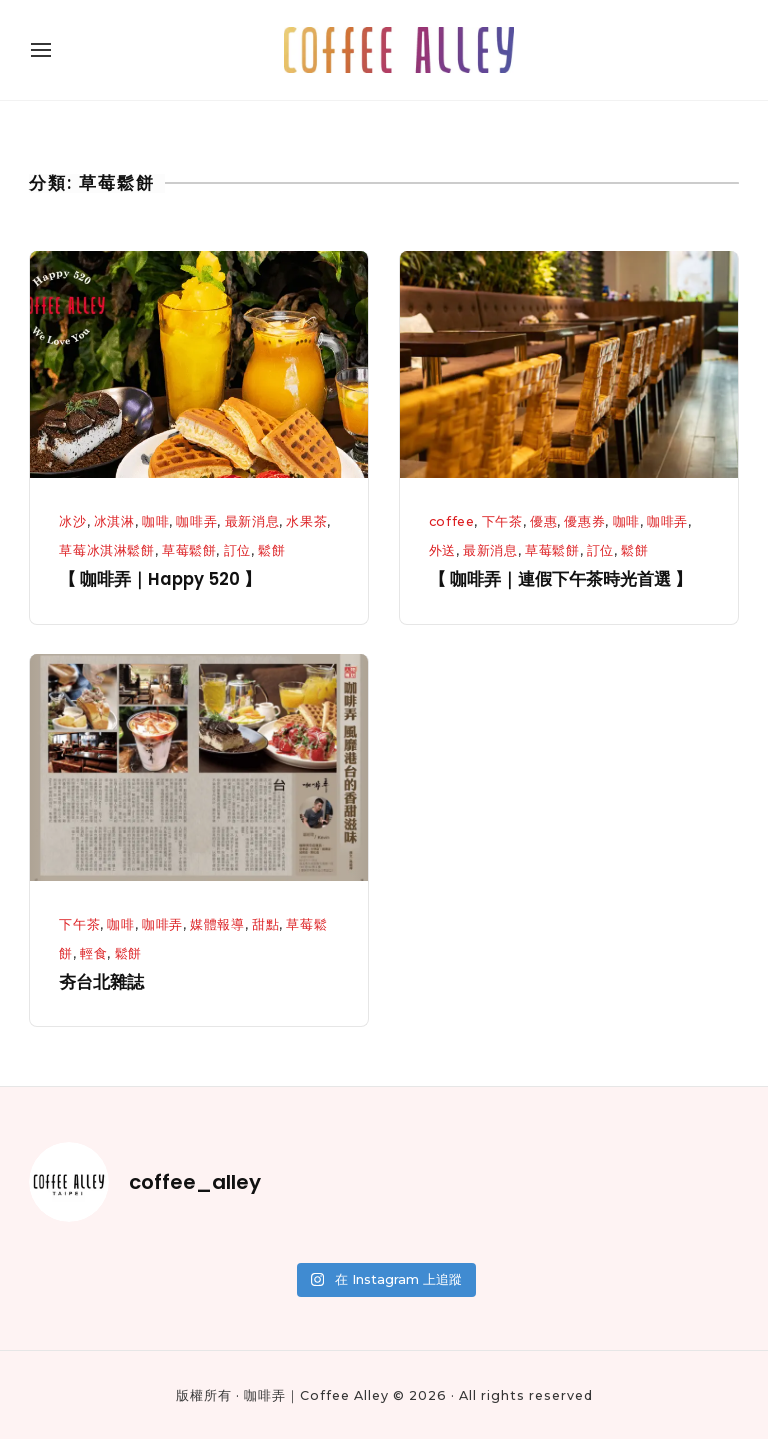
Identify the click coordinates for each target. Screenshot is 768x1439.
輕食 (93, 953)
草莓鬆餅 (189, 550)
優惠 (543, 521)
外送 (442, 550)
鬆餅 (271, 550)
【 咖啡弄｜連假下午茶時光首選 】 (560, 579)
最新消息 (252, 521)
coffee (452, 521)
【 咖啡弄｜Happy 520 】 (160, 579)
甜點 (265, 924)
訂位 (237, 550)
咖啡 (155, 521)
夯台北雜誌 (101, 982)
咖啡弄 (196, 521)
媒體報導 (217, 924)
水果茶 (306, 521)
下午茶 (502, 521)
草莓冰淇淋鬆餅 (106, 550)
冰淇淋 (114, 521)
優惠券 (584, 521)
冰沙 (72, 521)
